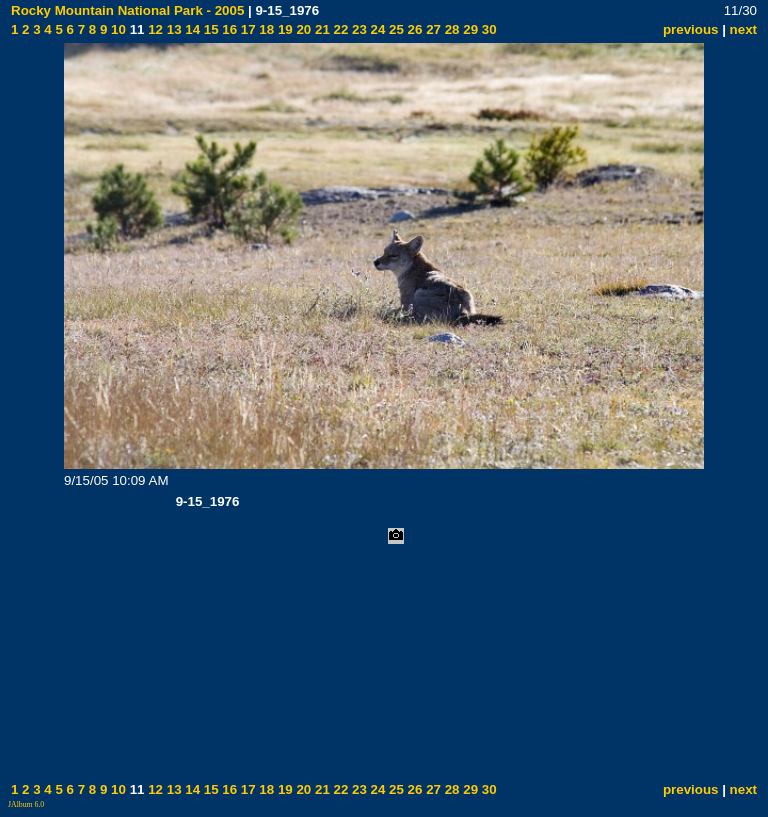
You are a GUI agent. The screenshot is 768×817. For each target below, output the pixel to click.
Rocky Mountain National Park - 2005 (127, 10)
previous (691, 29)
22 (339, 29)
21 (320, 29)
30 (487, 29)
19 (283, 29)
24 (376, 29)
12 (153, 29)
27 (431, 29)
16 (228, 29)
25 (394, 29)
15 (209, 29)
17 (246, 29)
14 (191, 29)
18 (265, 29)
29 (469, 29)
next (743, 29)
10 (116, 29)
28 (450, 29)
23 (357, 29)
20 (302, 29)
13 (172, 29)
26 (413, 29)
